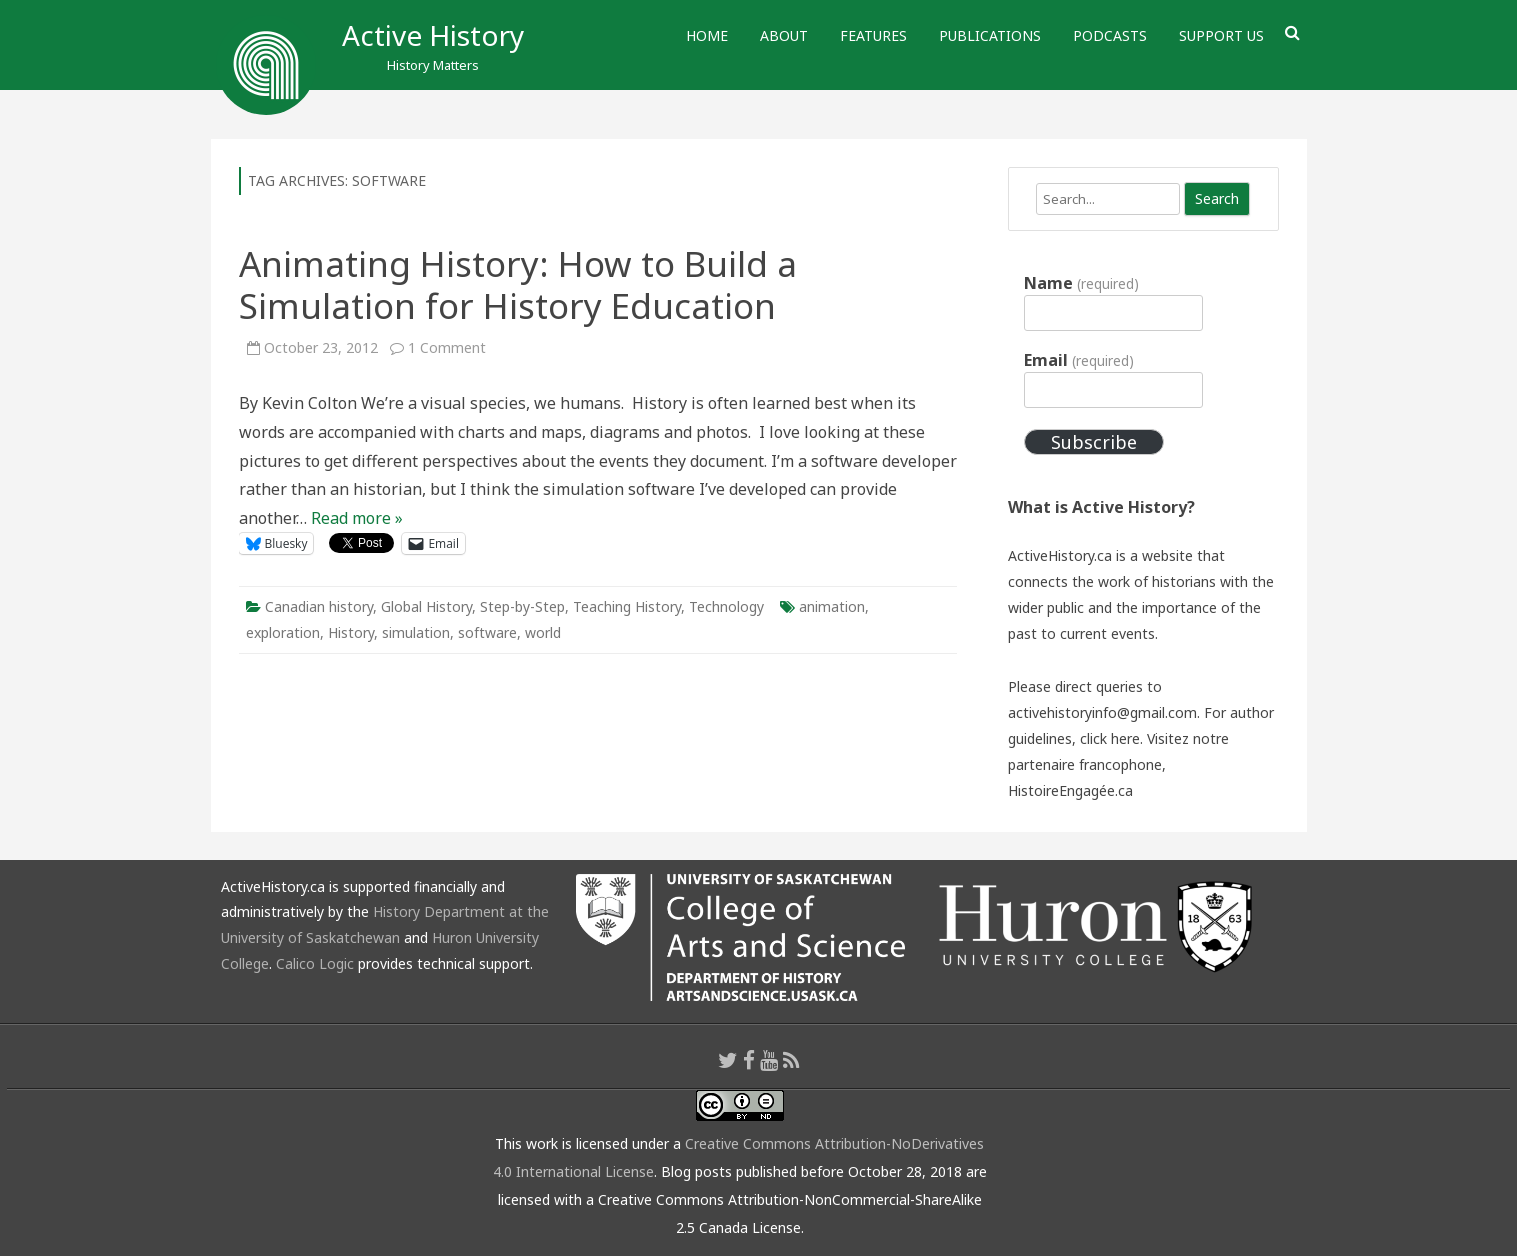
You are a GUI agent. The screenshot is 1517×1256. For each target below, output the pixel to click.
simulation (416, 632)
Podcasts (1110, 35)
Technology (726, 606)
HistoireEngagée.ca (1070, 790)
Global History (426, 606)
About (784, 35)
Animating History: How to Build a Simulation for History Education (518, 284)
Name (1081, 283)
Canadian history (319, 606)
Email (1078, 360)
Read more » (357, 518)
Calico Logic (315, 963)
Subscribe (1094, 442)
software (487, 632)
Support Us (1221, 35)
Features (873, 35)
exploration (283, 632)
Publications (990, 35)
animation (832, 606)
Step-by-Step (522, 606)
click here (1110, 738)
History (351, 632)
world (543, 632)
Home (707, 35)
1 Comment (447, 347)
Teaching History (627, 606)
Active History (433, 35)
